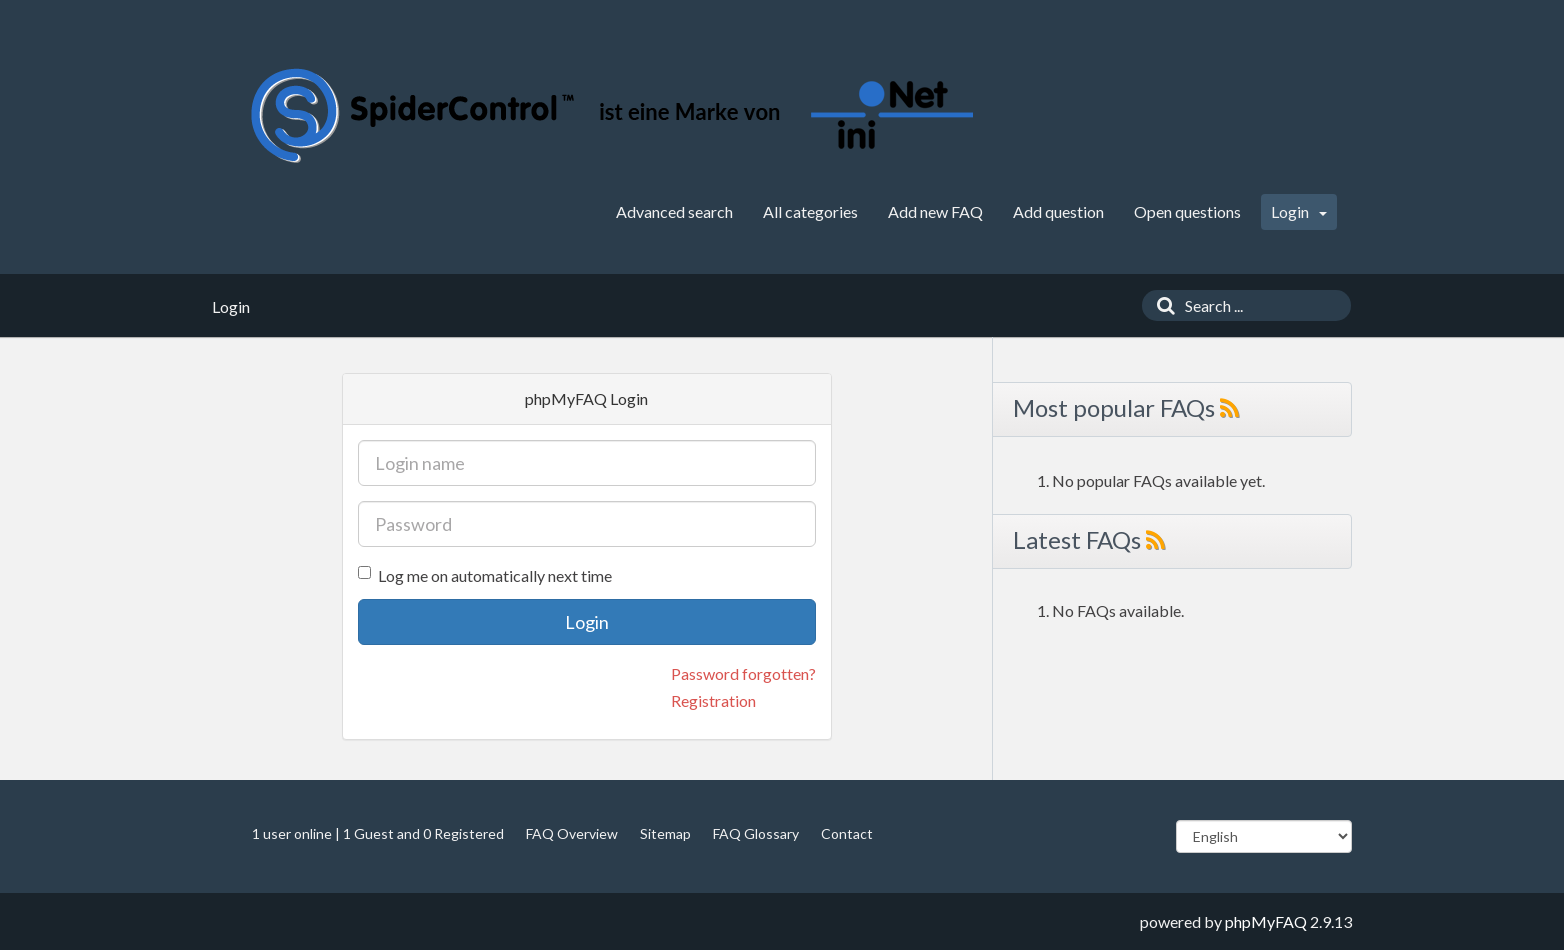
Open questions (1187, 211)
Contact (847, 833)
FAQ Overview (572, 833)
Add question (1058, 211)
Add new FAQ (935, 211)
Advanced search (674, 211)
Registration (713, 700)
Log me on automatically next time (485, 575)
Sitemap (665, 833)
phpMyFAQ (1266, 921)
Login (1299, 211)
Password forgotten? (743, 673)
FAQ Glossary (756, 833)
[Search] (1161, 305)
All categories (810, 211)
